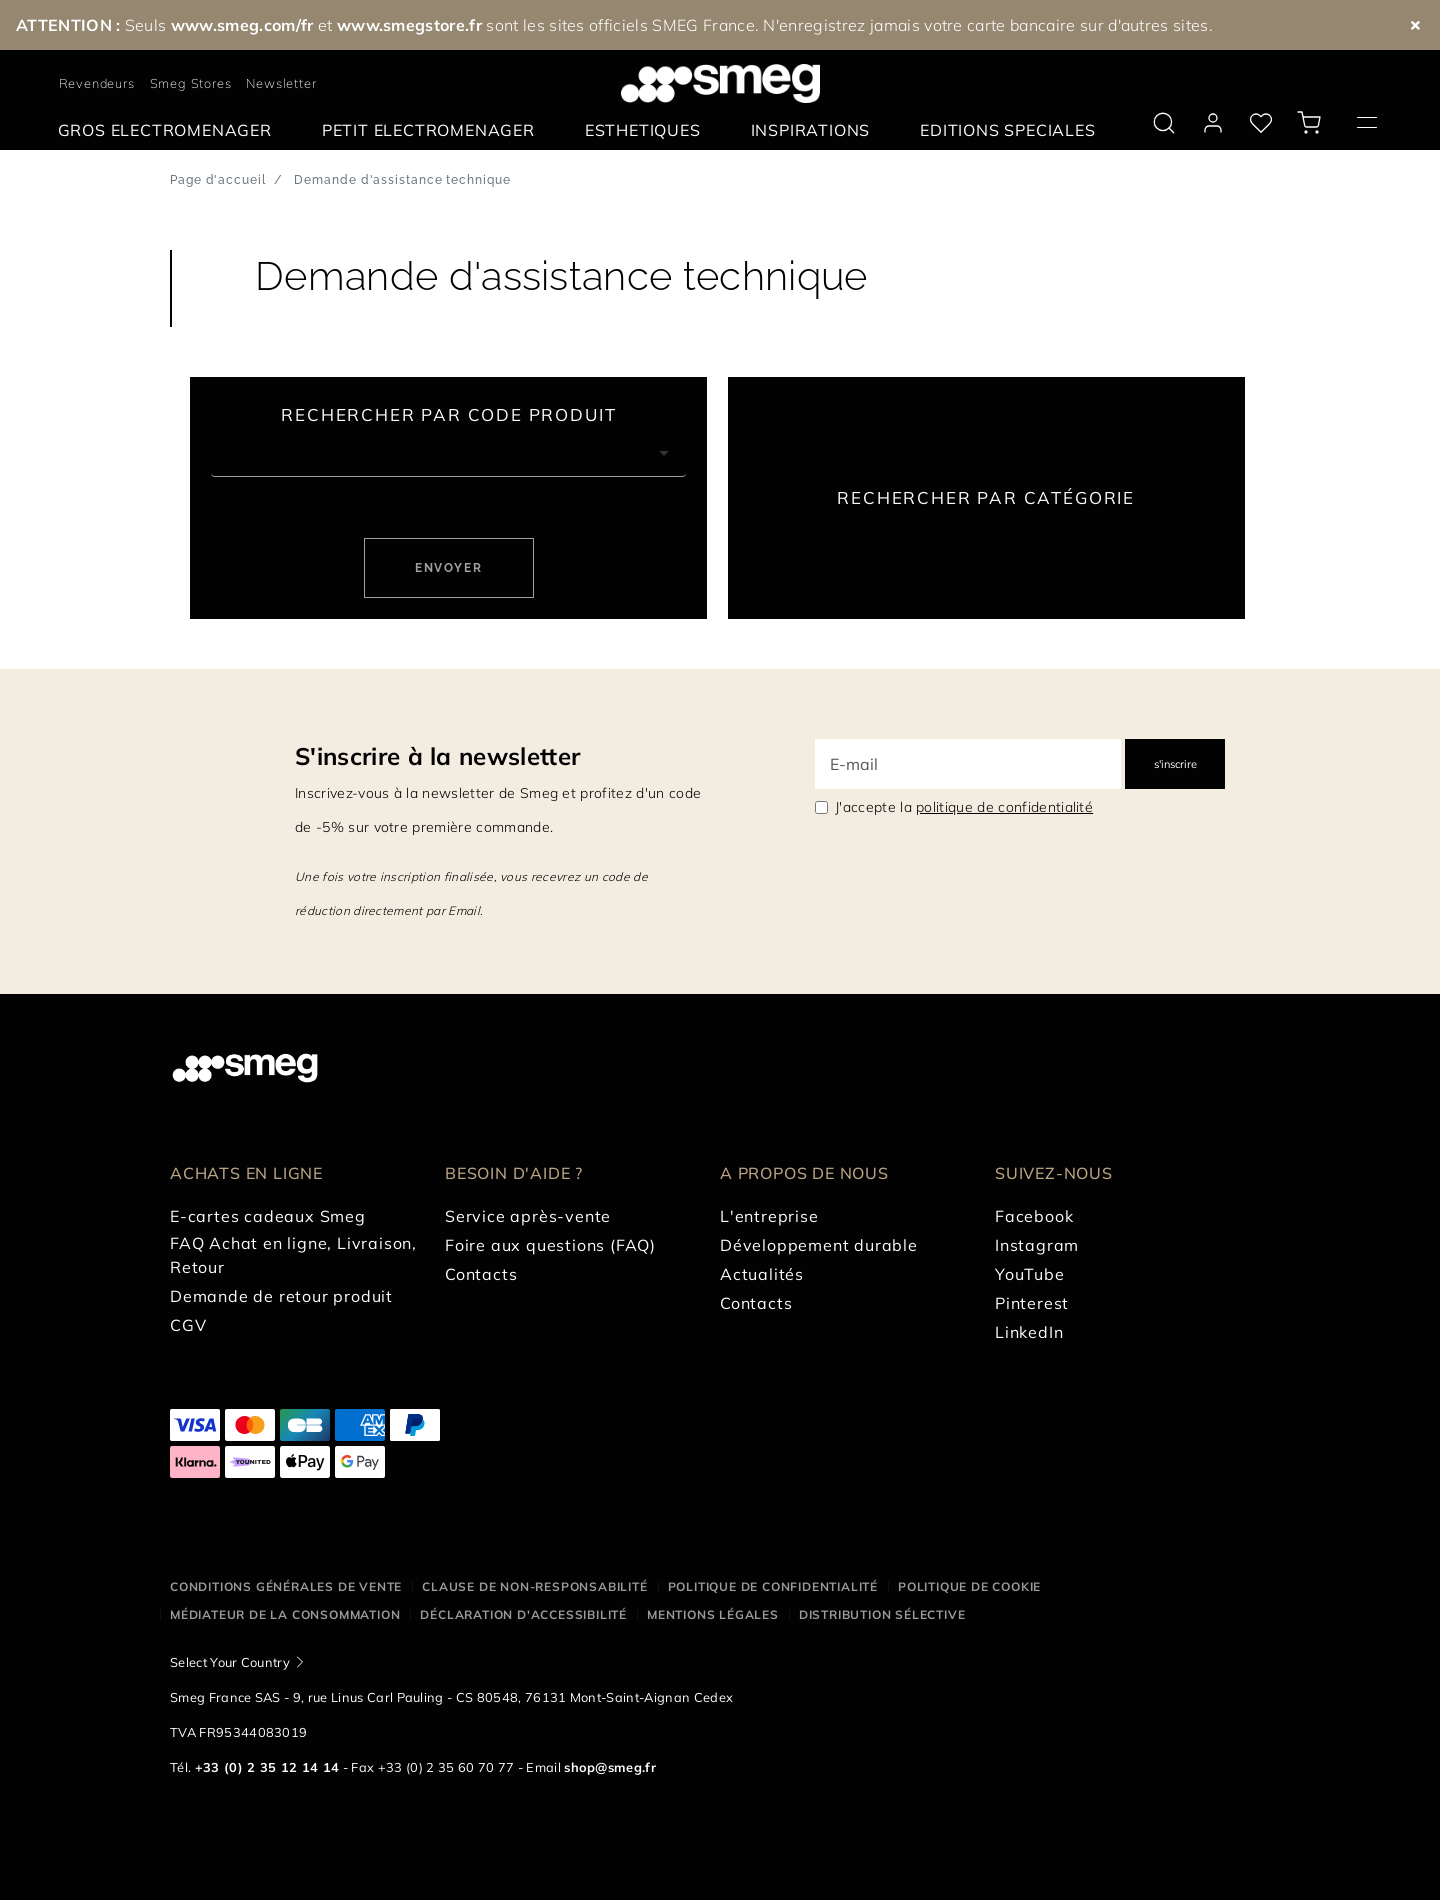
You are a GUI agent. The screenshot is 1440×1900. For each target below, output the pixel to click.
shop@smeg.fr (610, 1767)
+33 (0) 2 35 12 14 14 (267, 1767)
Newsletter (281, 83)
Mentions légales (713, 1614)
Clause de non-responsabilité (534, 1586)
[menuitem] (170, 130)
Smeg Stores (191, 83)
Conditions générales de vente (286, 1586)
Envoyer (449, 568)
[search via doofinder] (1164, 123)
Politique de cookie (969, 1586)
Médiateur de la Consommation (285, 1614)
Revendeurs (97, 83)
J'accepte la (964, 807)
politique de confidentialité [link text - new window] (1004, 807)
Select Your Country (230, 1662)
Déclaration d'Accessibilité (523, 1614)
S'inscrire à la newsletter (437, 756)
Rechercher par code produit (448, 414)
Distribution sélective (882, 1614)
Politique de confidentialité (773, 1586)
